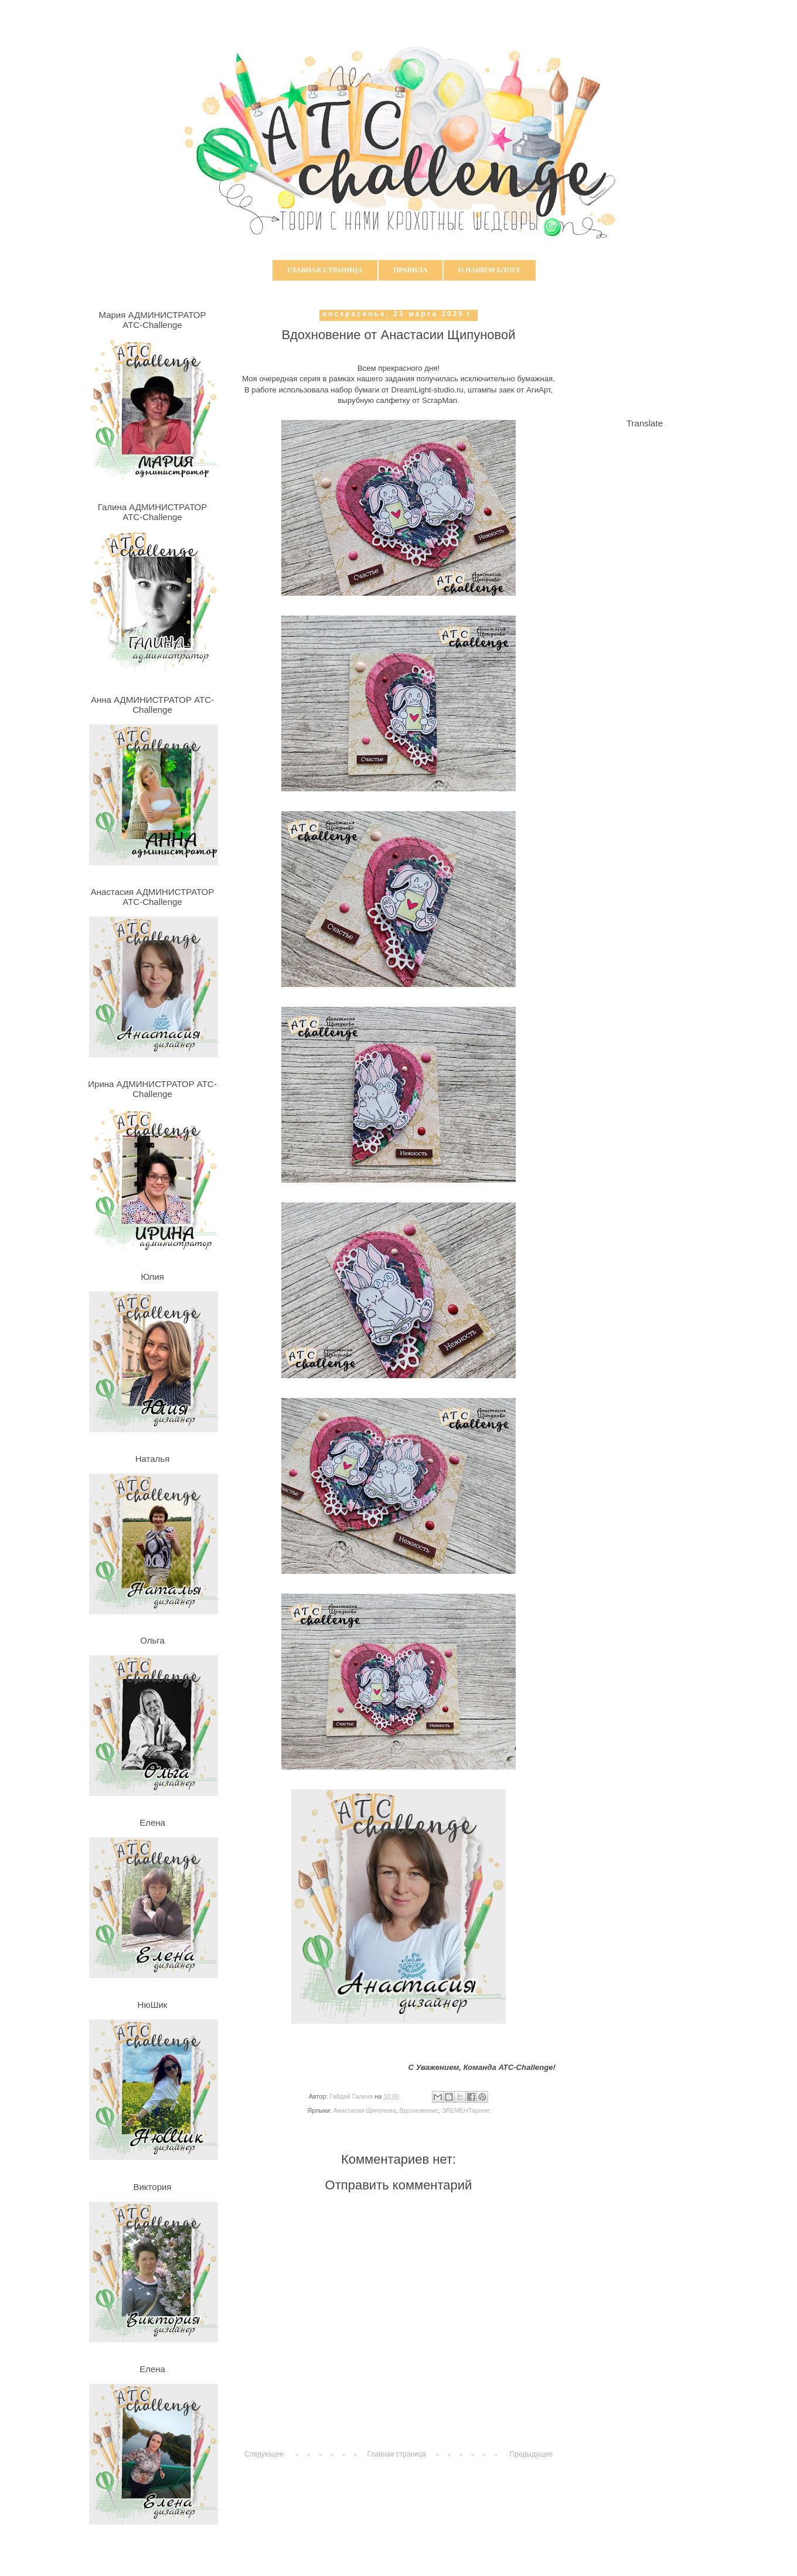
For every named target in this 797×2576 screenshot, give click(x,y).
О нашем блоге (489, 270)
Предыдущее (531, 2454)
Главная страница (325, 270)
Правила (410, 270)
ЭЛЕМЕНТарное (466, 2110)
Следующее (264, 2454)
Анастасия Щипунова (364, 2110)
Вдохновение (418, 2110)
